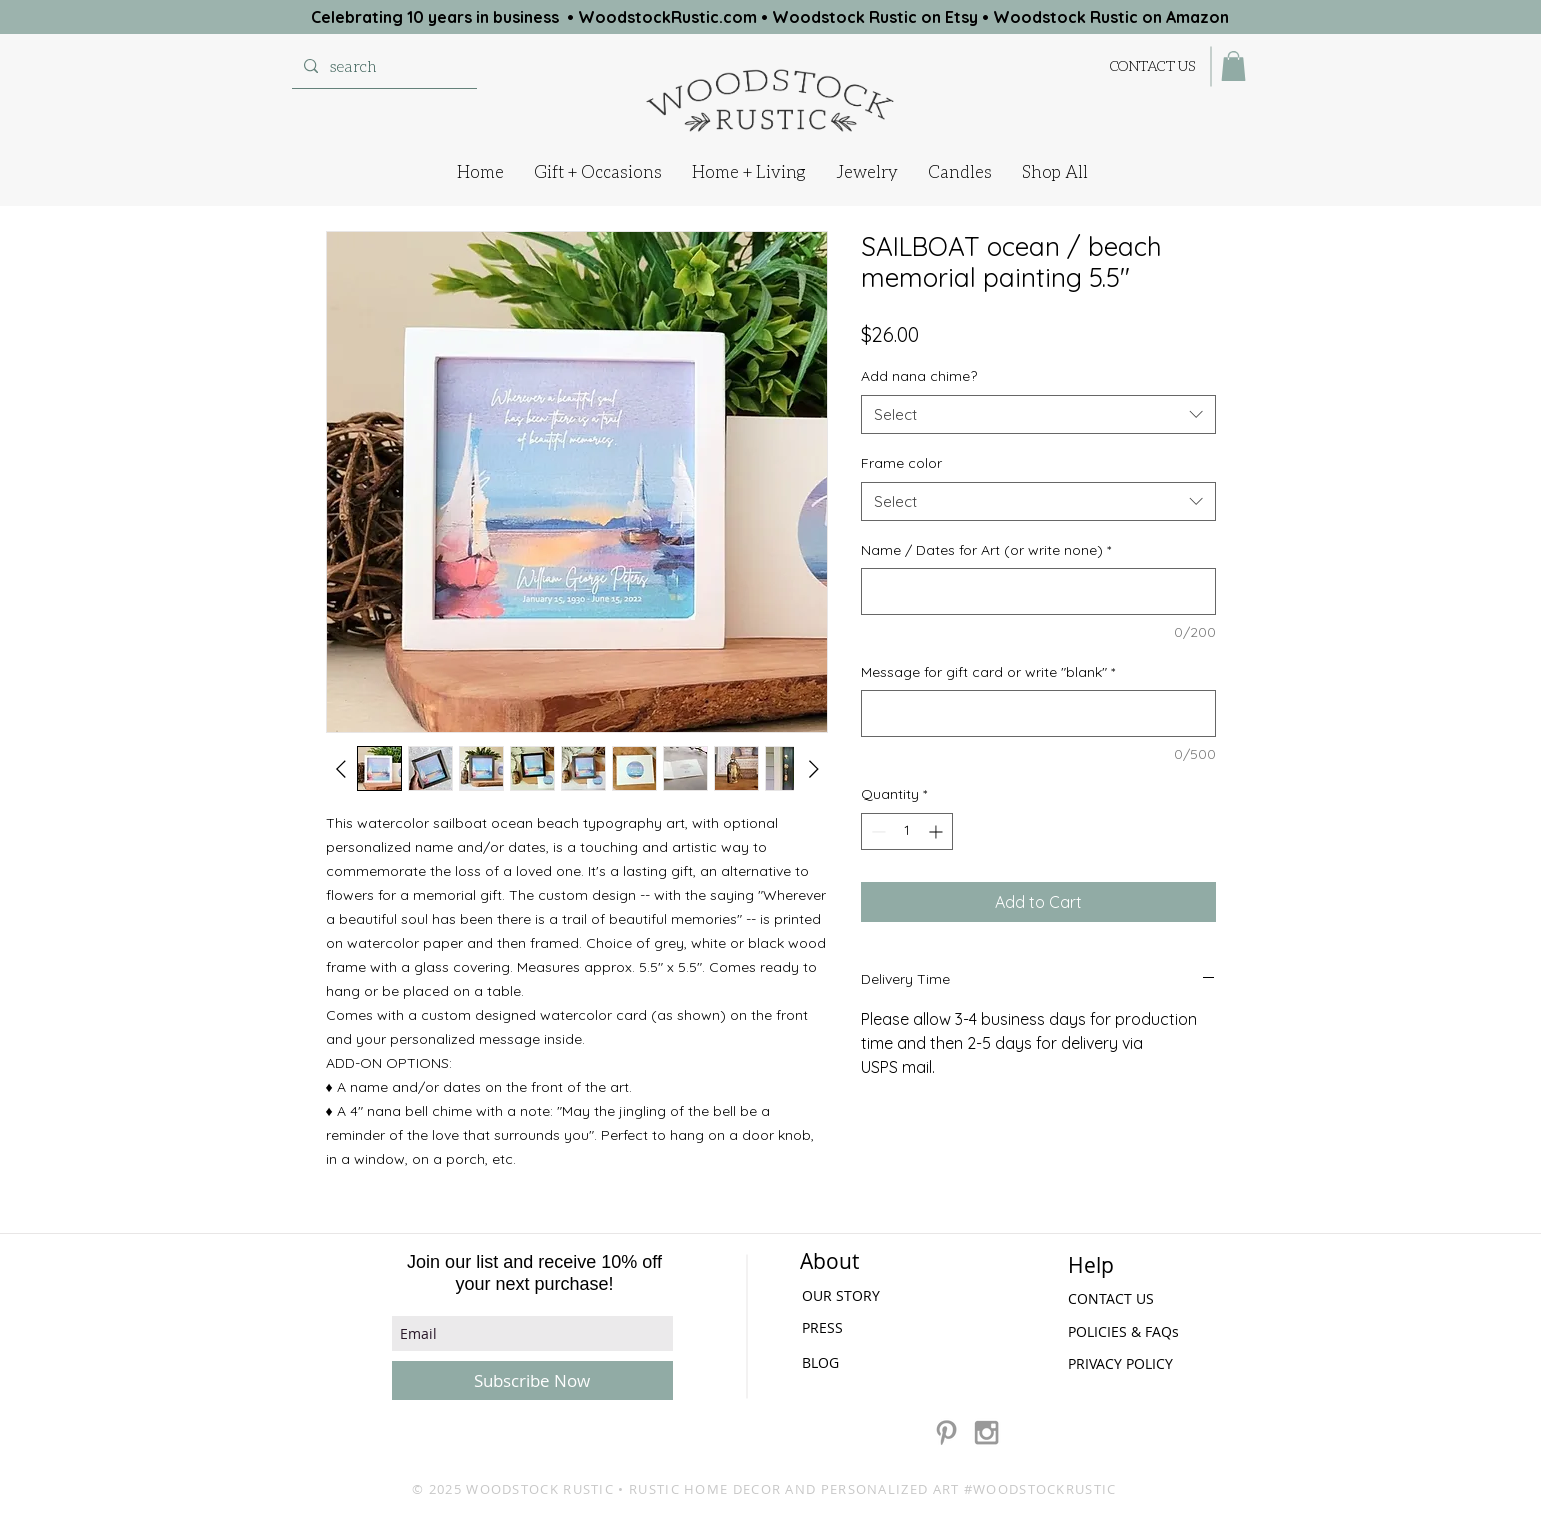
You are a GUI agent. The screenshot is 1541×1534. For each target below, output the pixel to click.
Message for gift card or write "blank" (988, 672)
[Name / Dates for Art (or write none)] (1038, 591)
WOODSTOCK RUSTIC (540, 1489)
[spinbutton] (907, 831)
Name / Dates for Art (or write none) (986, 550)
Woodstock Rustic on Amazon (1111, 17)
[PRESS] (855, 1328)
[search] (382, 66)
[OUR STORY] (858, 1295)
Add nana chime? (919, 376)
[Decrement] (876, 831)
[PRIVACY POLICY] (1126, 1364)
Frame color (901, 463)
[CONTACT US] (1153, 65)
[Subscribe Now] (532, 1380)
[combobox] (1038, 414)
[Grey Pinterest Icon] (946, 1432)
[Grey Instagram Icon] (986, 1432)
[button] (1233, 66)
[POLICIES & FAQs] (1126, 1332)
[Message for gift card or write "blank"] (1038, 713)
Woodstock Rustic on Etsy (875, 17)
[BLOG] (821, 1362)
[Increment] (937, 831)
